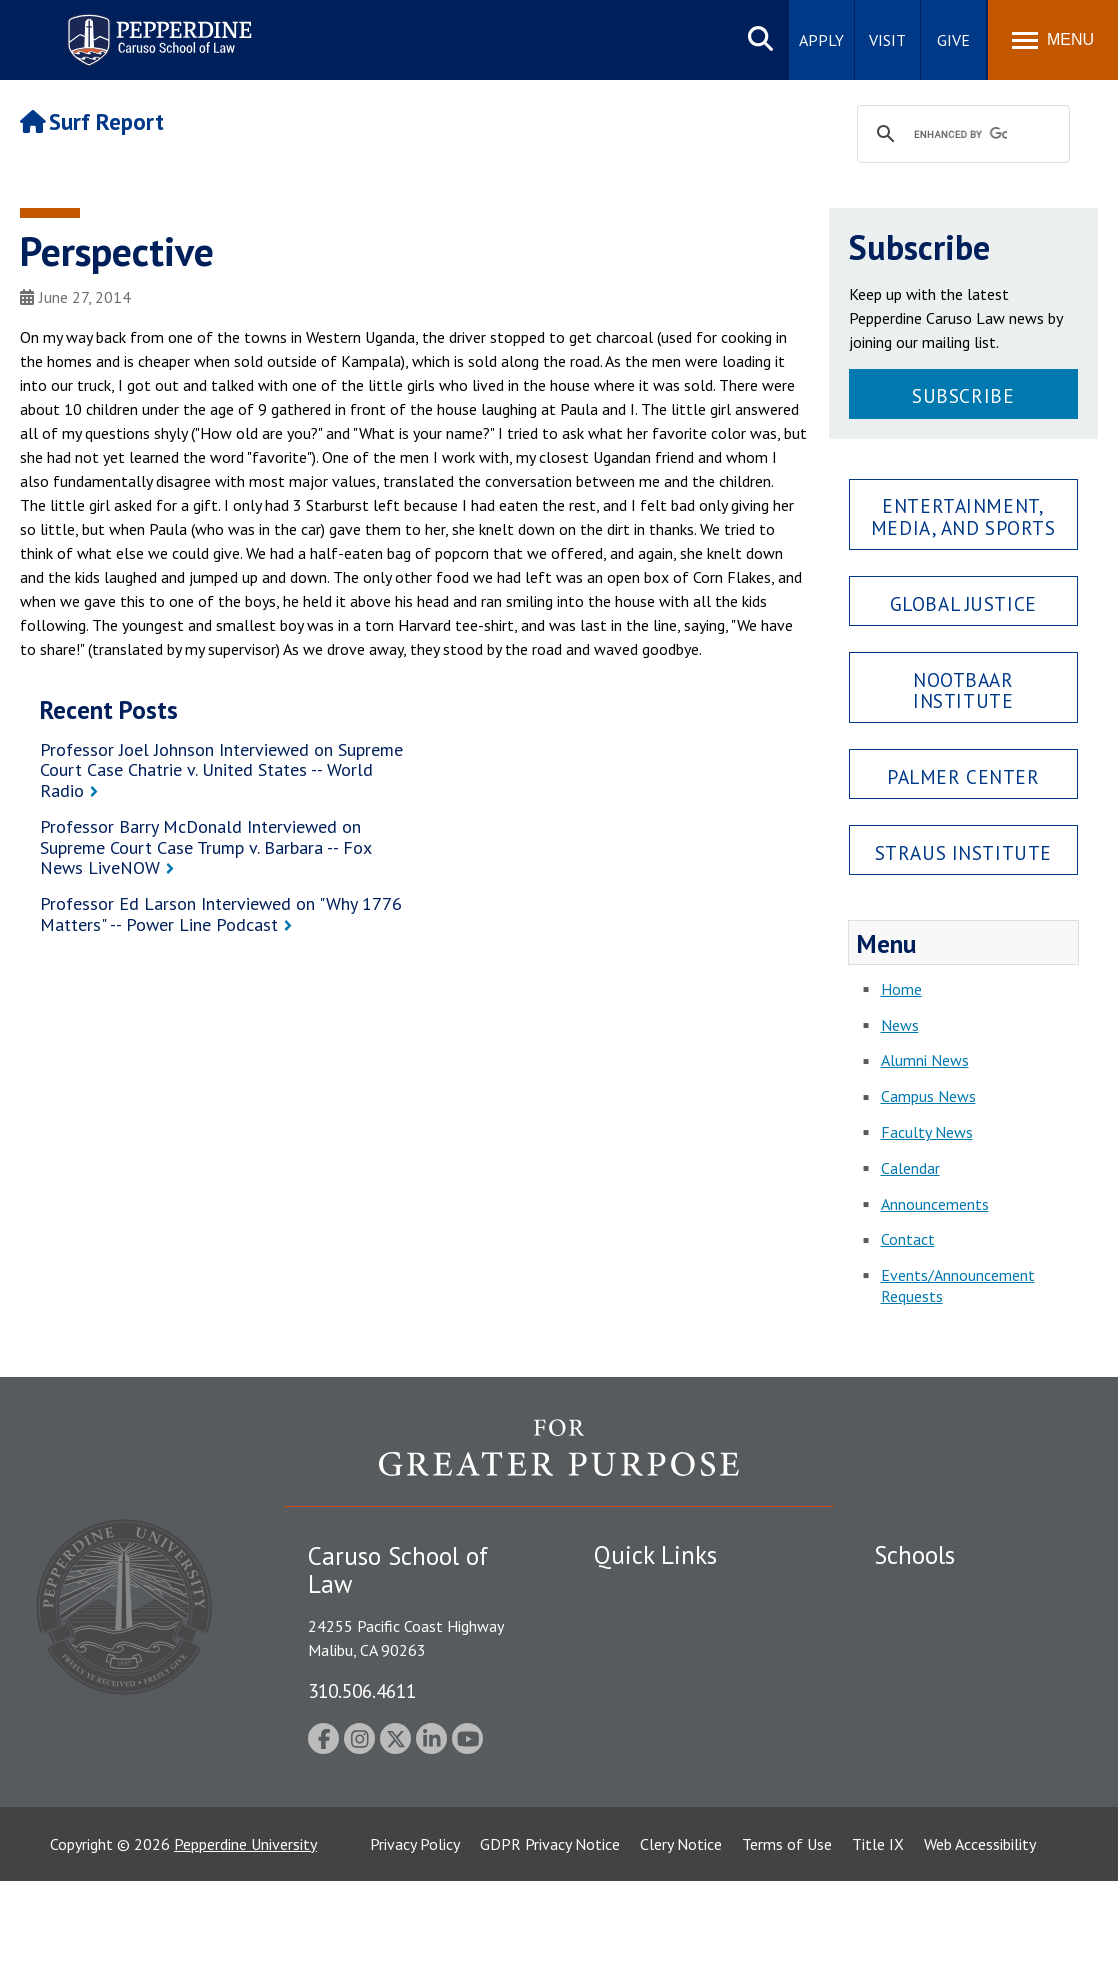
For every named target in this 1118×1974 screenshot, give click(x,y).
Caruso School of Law (948, 1627)
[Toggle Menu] (1053, 40)
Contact (908, 1239)
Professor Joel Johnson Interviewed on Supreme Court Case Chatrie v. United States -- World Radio (221, 770)
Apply (821, 40)
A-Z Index (626, 1822)
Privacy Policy (415, 1937)
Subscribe (963, 395)
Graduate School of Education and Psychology (975, 1707)
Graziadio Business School (961, 1662)
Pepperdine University (245, 1937)
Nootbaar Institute (963, 690)
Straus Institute (963, 852)
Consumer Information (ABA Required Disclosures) (687, 1776)
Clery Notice (681, 1937)
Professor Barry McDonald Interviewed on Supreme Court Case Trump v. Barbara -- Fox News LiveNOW (205, 847)
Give (953, 40)
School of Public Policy (951, 1752)
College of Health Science (961, 1787)
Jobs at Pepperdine (656, 1697)
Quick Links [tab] (655, 1555)
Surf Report (92, 121)
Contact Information (664, 1732)
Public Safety (638, 1592)
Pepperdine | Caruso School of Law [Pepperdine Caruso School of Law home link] (156, 27)
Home (901, 989)
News (900, 1025)
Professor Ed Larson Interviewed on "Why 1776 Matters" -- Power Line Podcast (221, 914)
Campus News (928, 1096)
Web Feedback (641, 1857)
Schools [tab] (914, 1555)
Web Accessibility (980, 1937)
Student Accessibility (663, 1627)
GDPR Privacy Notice (550, 1937)
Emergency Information (673, 1662)
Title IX (878, 1937)
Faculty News (927, 1132)
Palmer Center (963, 776)
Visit (887, 40)
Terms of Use (787, 1937)
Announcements (935, 1204)
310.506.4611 (362, 1690)
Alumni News (925, 1060)
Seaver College (924, 1592)
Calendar (910, 1168)
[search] (961, 135)
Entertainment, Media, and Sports (963, 516)
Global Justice (963, 603)
